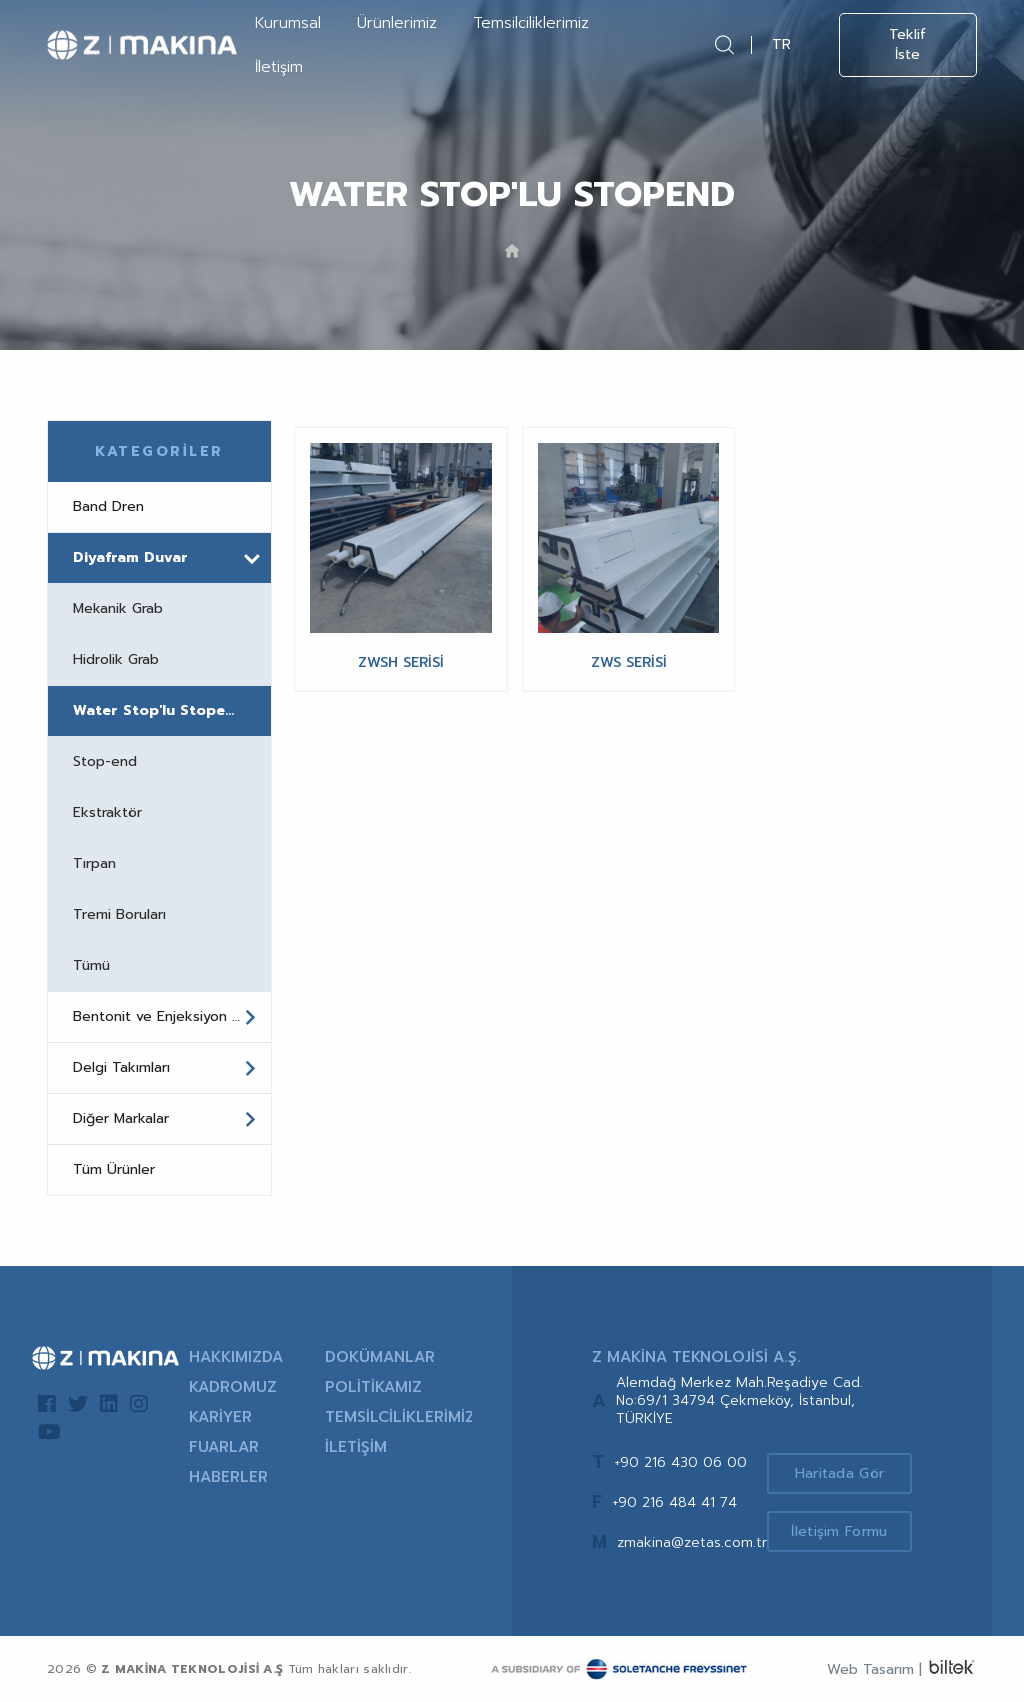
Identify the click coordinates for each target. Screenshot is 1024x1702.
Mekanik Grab (118, 608)
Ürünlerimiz (397, 23)
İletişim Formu (839, 1531)
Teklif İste (907, 44)
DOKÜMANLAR (380, 1357)
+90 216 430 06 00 (680, 1462)
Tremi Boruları (119, 914)
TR (781, 44)
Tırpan (94, 863)
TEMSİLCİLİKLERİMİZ (398, 1417)
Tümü (91, 965)
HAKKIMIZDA (236, 1357)
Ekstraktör (107, 812)
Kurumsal (288, 23)
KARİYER (220, 1417)
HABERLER (228, 1477)
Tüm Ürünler (114, 1169)
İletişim (279, 67)
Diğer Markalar (165, 1119)
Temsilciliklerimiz (531, 23)
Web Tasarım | (874, 1669)
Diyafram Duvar (166, 557)
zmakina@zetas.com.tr (692, 1542)
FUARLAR (224, 1447)
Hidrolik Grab (116, 659)
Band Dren (108, 506)
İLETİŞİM (356, 1447)
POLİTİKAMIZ (373, 1387)
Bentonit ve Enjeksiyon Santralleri (172, 1017)
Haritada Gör (840, 1473)
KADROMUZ (233, 1387)
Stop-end (105, 761)
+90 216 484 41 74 (674, 1502)
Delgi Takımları (165, 1068)
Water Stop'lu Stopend (158, 710)
